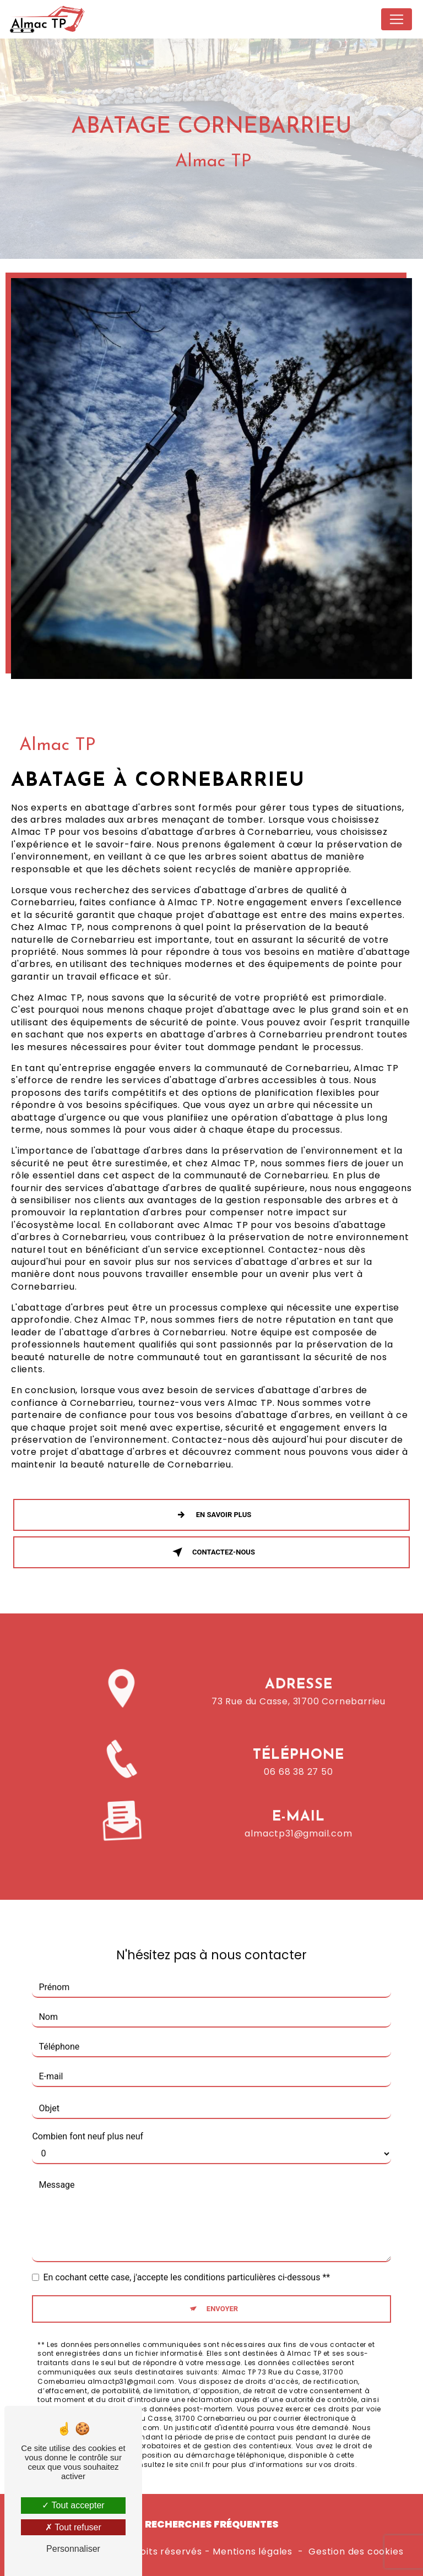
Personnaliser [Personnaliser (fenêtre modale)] (73, 2548)
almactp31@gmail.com (298, 1819)
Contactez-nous (211, 1552)
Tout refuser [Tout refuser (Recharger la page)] (73, 2527)
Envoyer (222, 2295)
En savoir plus (211, 1515)
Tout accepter (73, 2505)
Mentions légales (252, 2552)
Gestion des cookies (355, 2552)
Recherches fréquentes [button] (212, 2524)
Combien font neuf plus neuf (87, 2122)
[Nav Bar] (396, 19)
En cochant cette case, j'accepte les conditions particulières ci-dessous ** (186, 2263)
